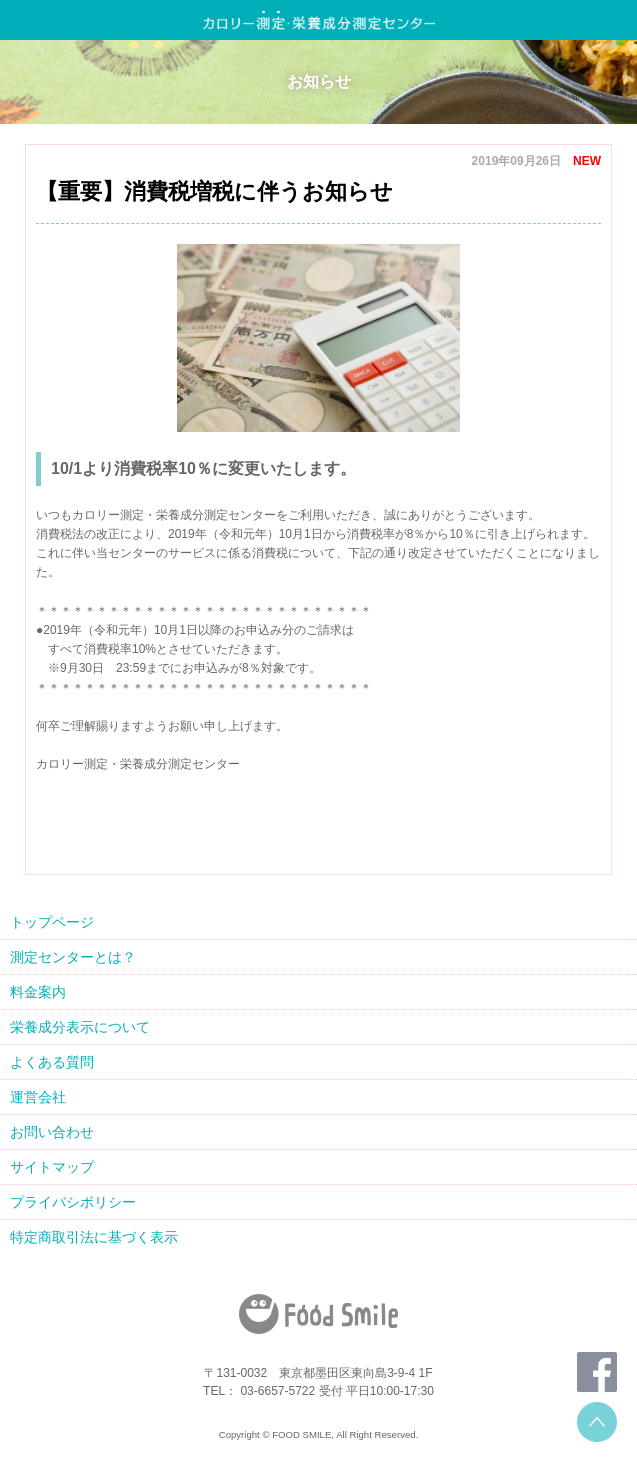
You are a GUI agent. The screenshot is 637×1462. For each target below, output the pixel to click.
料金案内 (38, 992)
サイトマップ (52, 1167)
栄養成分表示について (80, 1027)
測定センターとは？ (73, 957)
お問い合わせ (52, 1132)
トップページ (52, 922)
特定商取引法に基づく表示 (94, 1237)
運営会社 (38, 1097)
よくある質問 (52, 1062)
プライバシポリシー (73, 1202)
